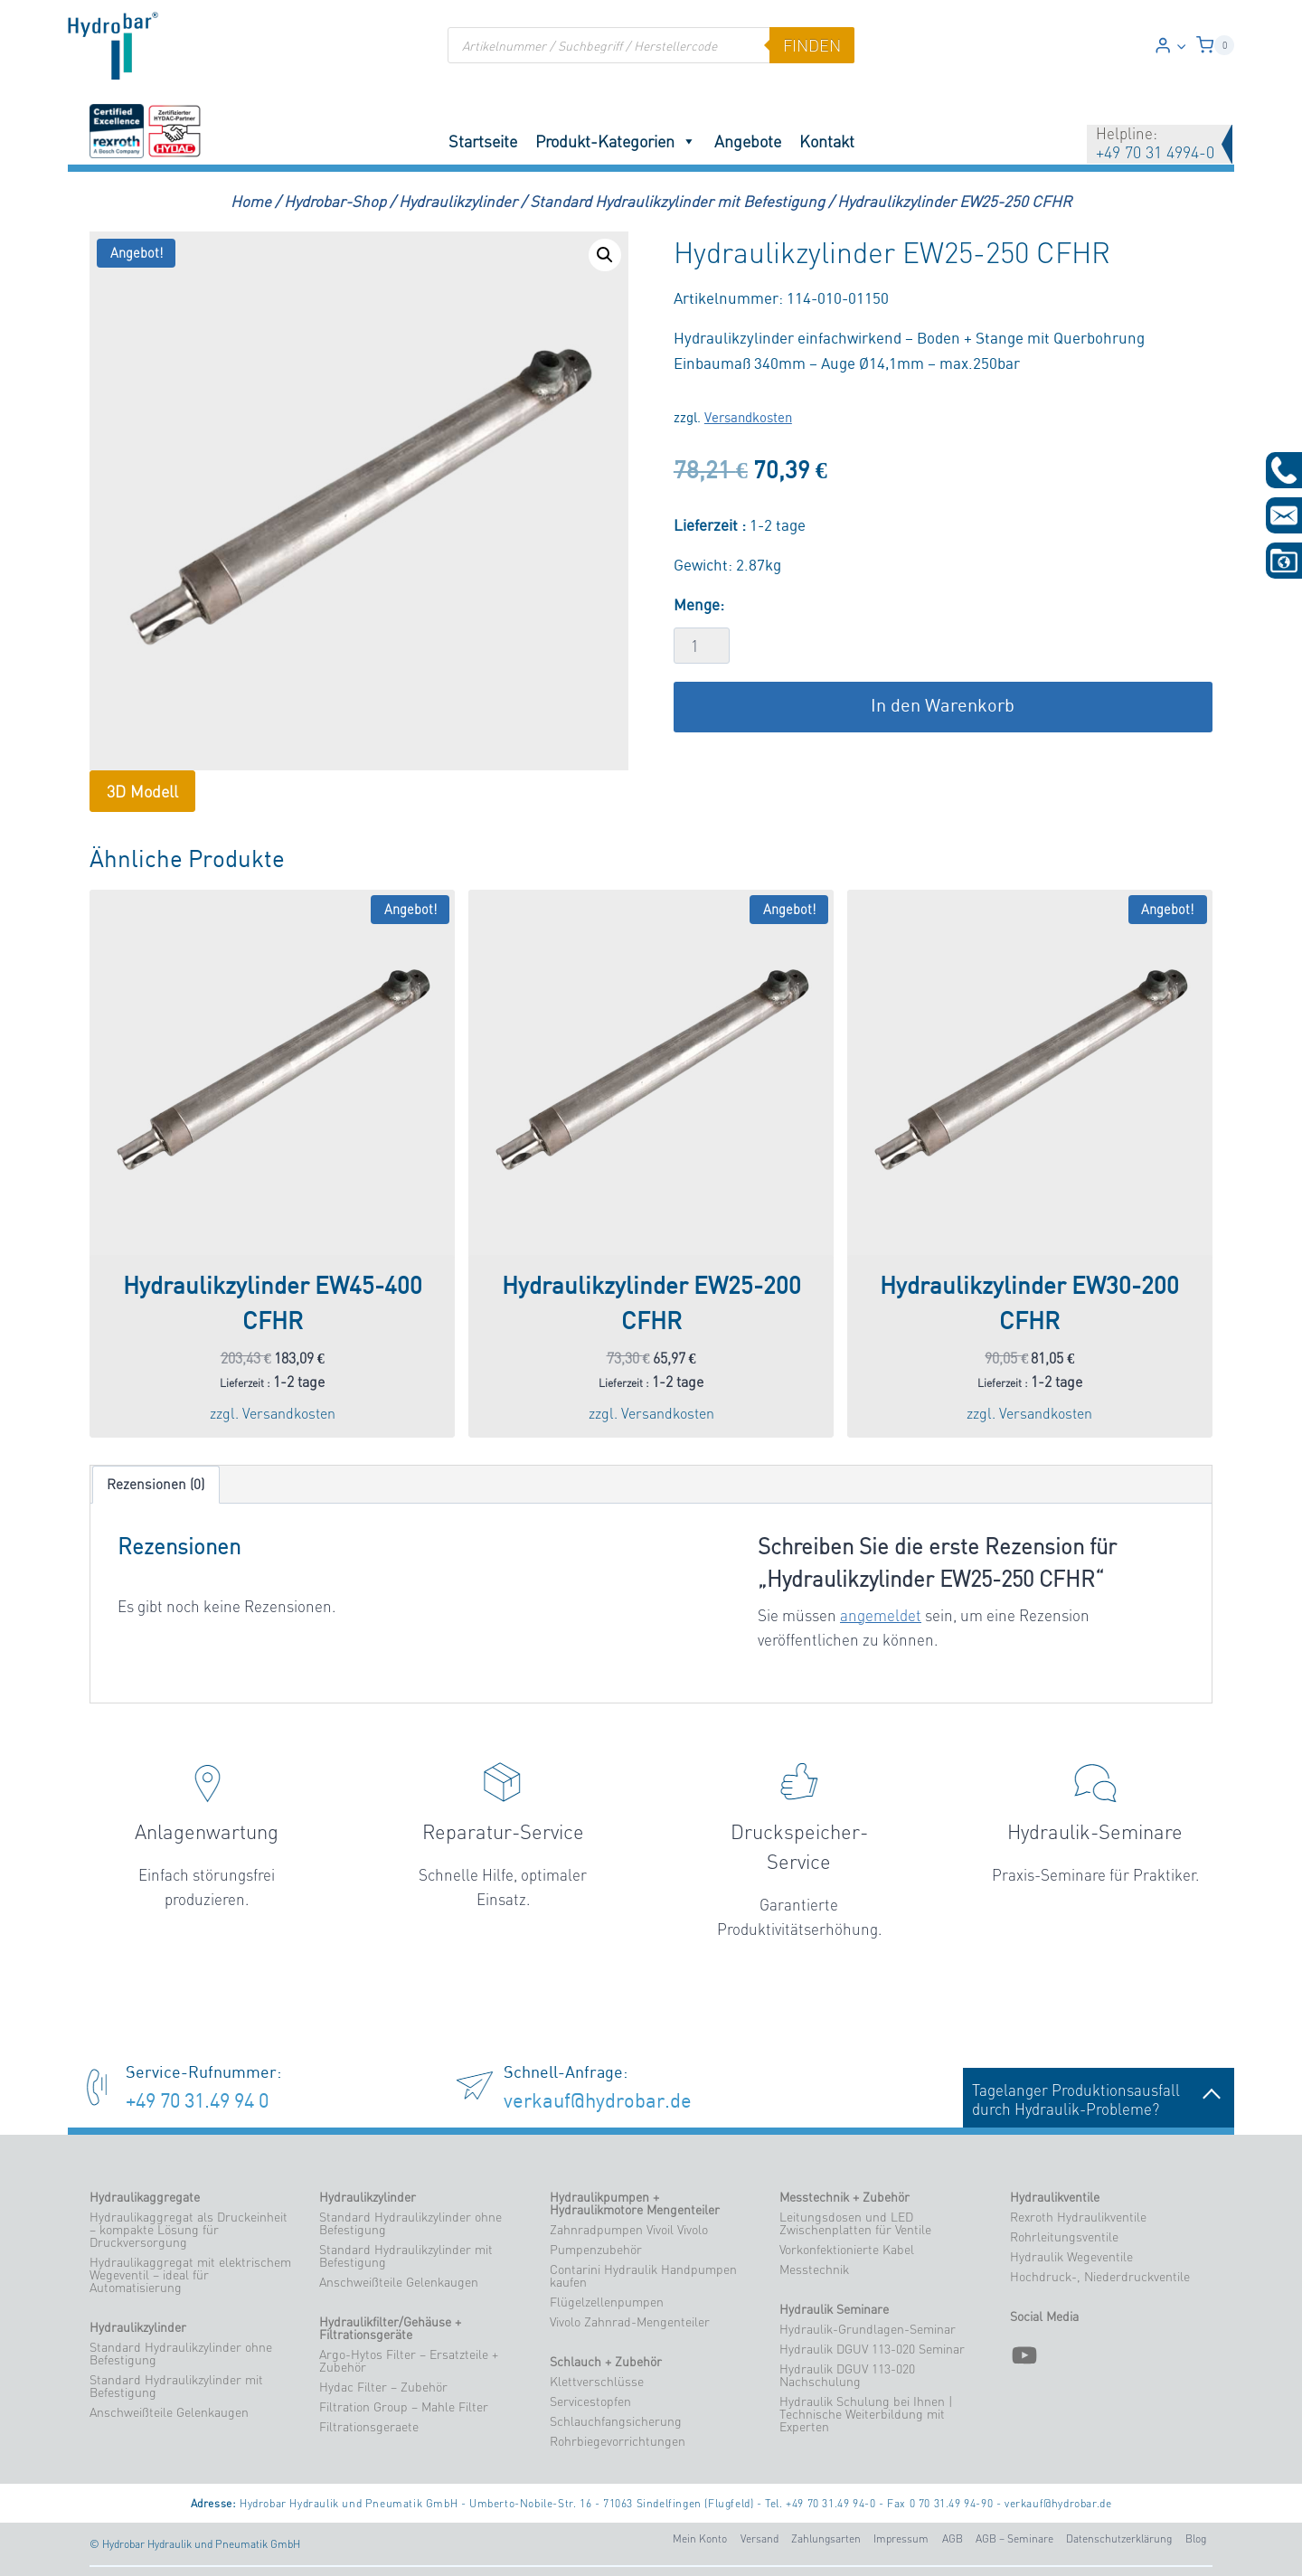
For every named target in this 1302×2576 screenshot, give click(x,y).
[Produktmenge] (702, 645)
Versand (759, 2538)
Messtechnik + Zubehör (844, 2197)
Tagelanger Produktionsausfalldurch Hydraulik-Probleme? (1098, 2099)
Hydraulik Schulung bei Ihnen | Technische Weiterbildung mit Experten (865, 2414)
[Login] (1170, 45)
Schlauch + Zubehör (606, 2361)
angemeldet (880, 1615)
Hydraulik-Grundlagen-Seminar (867, 2329)
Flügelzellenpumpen (607, 2302)
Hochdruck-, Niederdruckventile (1100, 2276)
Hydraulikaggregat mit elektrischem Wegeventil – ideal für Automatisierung (190, 2275)
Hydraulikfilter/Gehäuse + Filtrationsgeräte (390, 2328)
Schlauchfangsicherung (616, 2421)
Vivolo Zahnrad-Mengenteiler (630, 2322)
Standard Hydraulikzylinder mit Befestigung (176, 2386)
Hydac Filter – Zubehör (383, 2387)
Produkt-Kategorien (615, 141)
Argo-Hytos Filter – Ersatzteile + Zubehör (408, 2360)
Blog (1195, 2538)
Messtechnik (814, 2269)
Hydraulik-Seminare (1095, 1832)
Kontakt (826, 141)
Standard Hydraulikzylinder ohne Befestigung (181, 2353)
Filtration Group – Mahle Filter (403, 2407)
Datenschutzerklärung (1119, 2538)
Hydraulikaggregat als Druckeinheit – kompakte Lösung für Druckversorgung (189, 2230)
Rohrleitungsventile (1064, 2237)
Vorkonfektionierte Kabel (846, 2249)
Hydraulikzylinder (138, 2327)
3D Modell (142, 791)
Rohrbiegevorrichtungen (617, 2441)
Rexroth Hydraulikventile (1078, 2217)
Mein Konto (700, 2538)
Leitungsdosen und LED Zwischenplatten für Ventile (855, 2223)
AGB (952, 2538)
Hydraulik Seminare (834, 2309)
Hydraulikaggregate (145, 2197)
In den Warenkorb (942, 706)
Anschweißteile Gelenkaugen (169, 2412)
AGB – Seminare (1014, 2538)
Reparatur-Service (503, 1832)
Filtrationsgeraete (369, 2426)
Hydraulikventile (1054, 2197)
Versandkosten (748, 418)
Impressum (901, 2538)
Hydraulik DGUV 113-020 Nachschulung (847, 2375)
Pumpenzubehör (596, 2249)
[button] (1181, 45)
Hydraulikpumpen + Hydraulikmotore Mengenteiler (635, 2203)
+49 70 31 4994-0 (1155, 152)
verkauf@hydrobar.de (598, 2101)
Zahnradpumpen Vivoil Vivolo (629, 2229)
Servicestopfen (590, 2401)
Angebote (747, 141)
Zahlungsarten (826, 2538)
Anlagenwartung (206, 1832)
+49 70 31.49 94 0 (197, 2101)
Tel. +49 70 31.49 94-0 (820, 2503)
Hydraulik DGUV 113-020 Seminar (872, 2349)
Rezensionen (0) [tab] (155, 1484)
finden (812, 45)
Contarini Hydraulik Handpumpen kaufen (643, 2275)
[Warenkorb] (1215, 45)
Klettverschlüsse (597, 2381)
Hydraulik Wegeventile (1071, 2256)
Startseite (482, 141)
